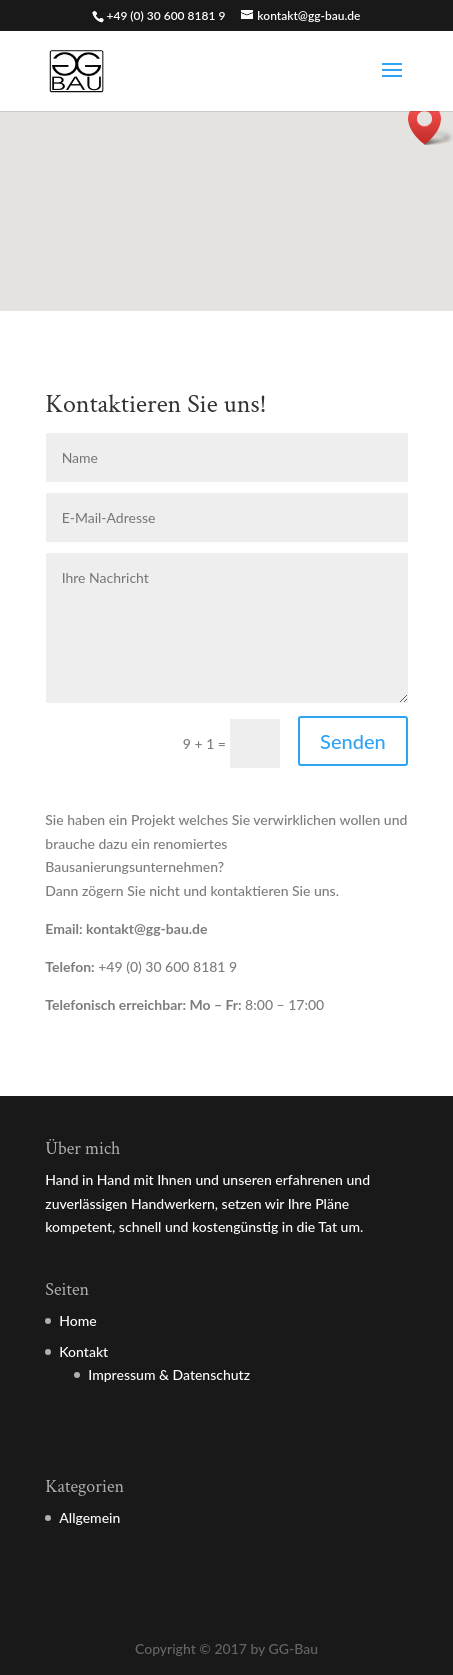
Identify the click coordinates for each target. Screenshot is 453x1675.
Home (77, 1320)
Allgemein (89, 1517)
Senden (353, 741)
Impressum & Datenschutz (169, 1374)
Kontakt (83, 1351)
